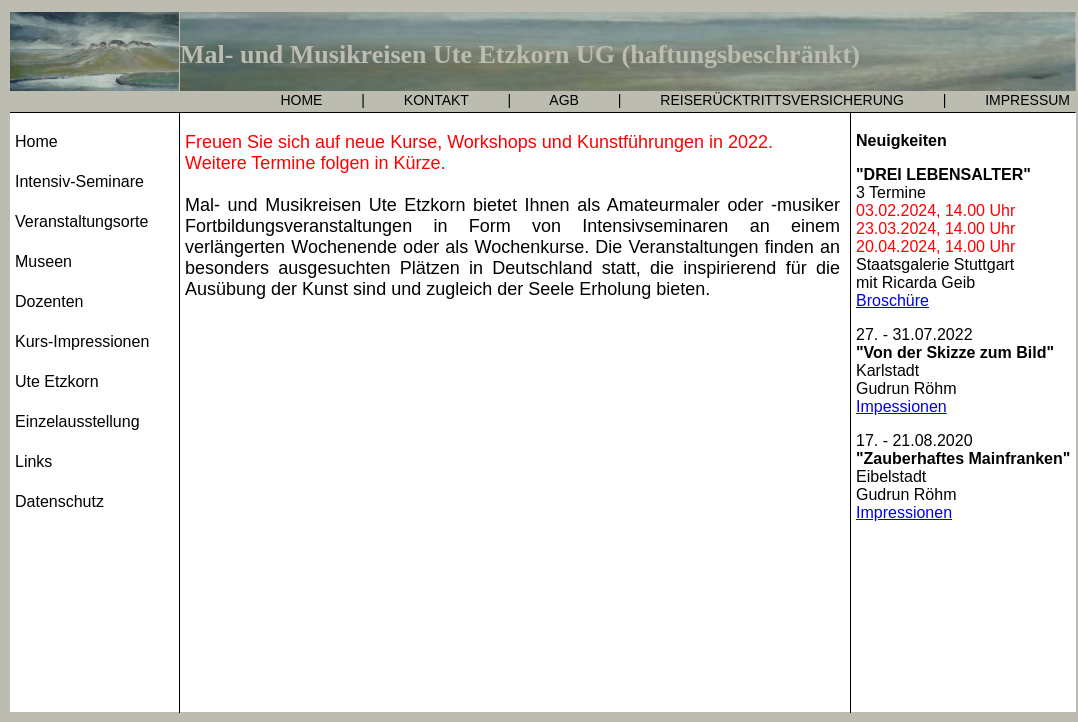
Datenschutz (59, 501)
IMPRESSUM (1027, 100)
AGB (564, 100)
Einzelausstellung (77, 421)
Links (33, 461)
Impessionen (901, 406)
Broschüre (892, 300)
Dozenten (49, 301)
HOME (301, 100)
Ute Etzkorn (57, 381)
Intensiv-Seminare (79, 181)
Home (36, 141)
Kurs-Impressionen (82, 341)
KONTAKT (436, 100)
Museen (43, 261)
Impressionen (904, 512)
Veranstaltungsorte (81, 221)
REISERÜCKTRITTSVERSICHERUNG (781, 100)
